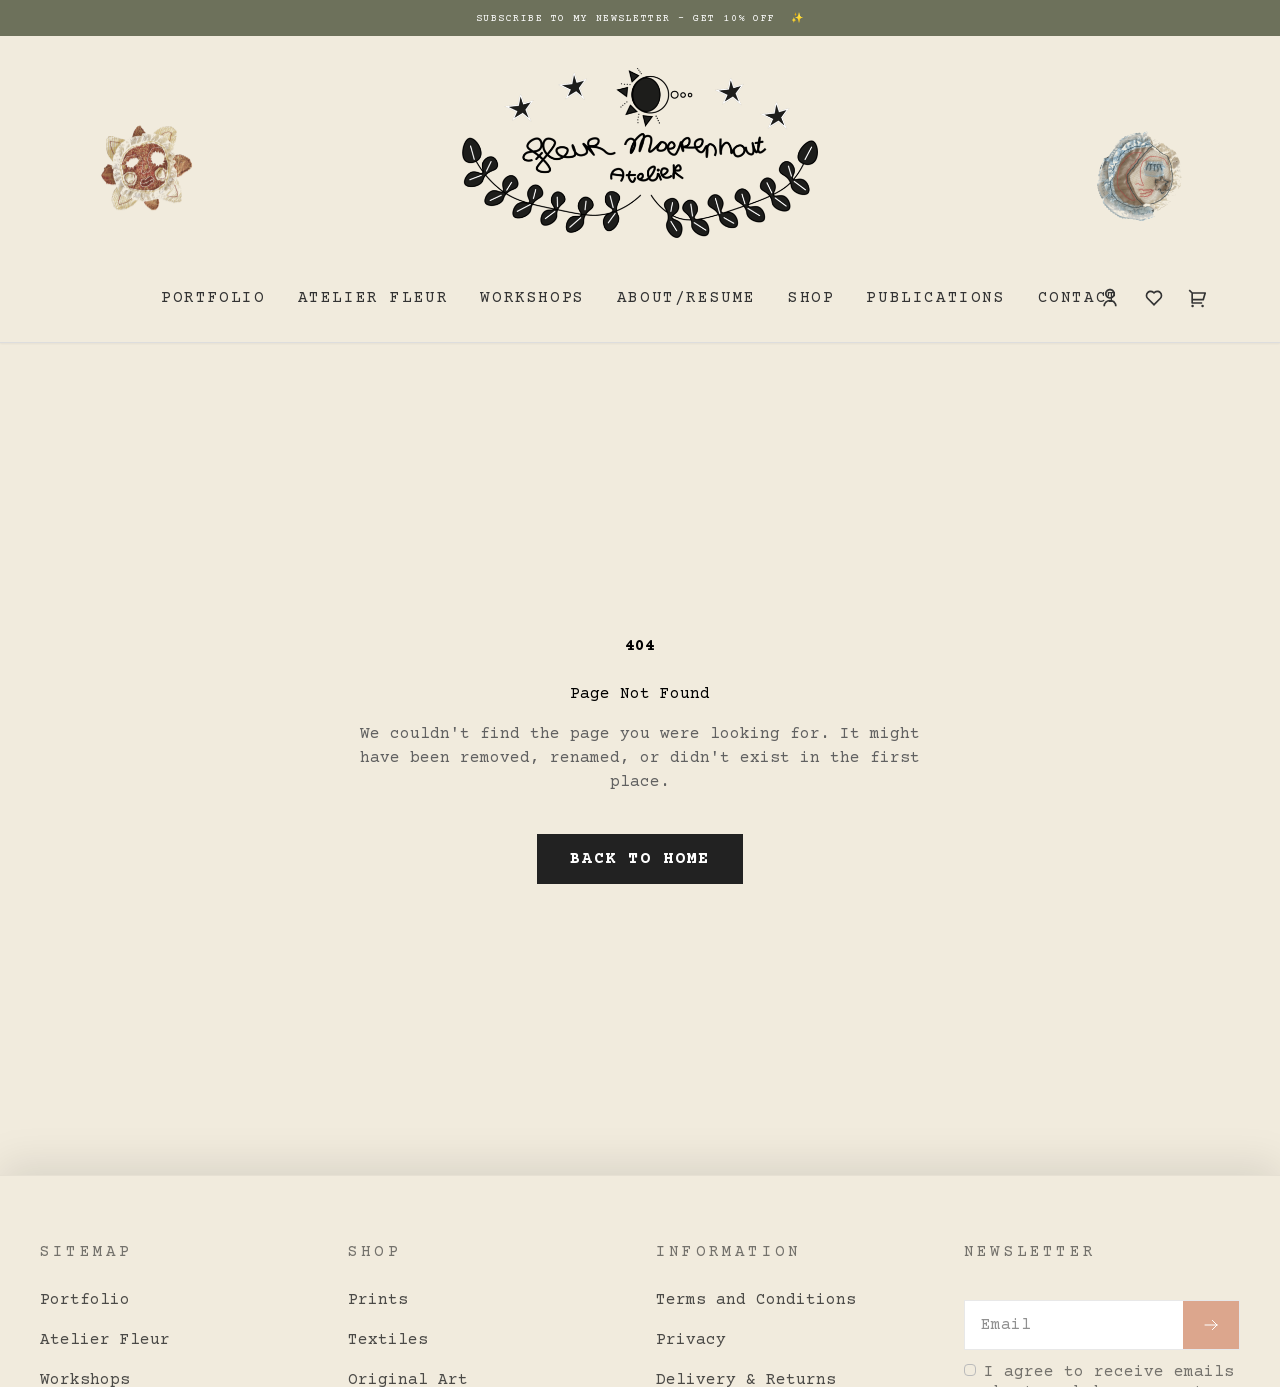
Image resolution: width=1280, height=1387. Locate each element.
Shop (811, 298)
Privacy (691, 1340)
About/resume (686, 298)
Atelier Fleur (373, 298)
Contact (1078, 298)
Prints (378, 1300)
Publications (935, 298)
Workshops (532, 298)
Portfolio (213, 298)
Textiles (388, 1340)
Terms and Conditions (756, 1300)
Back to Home (639, 859)
